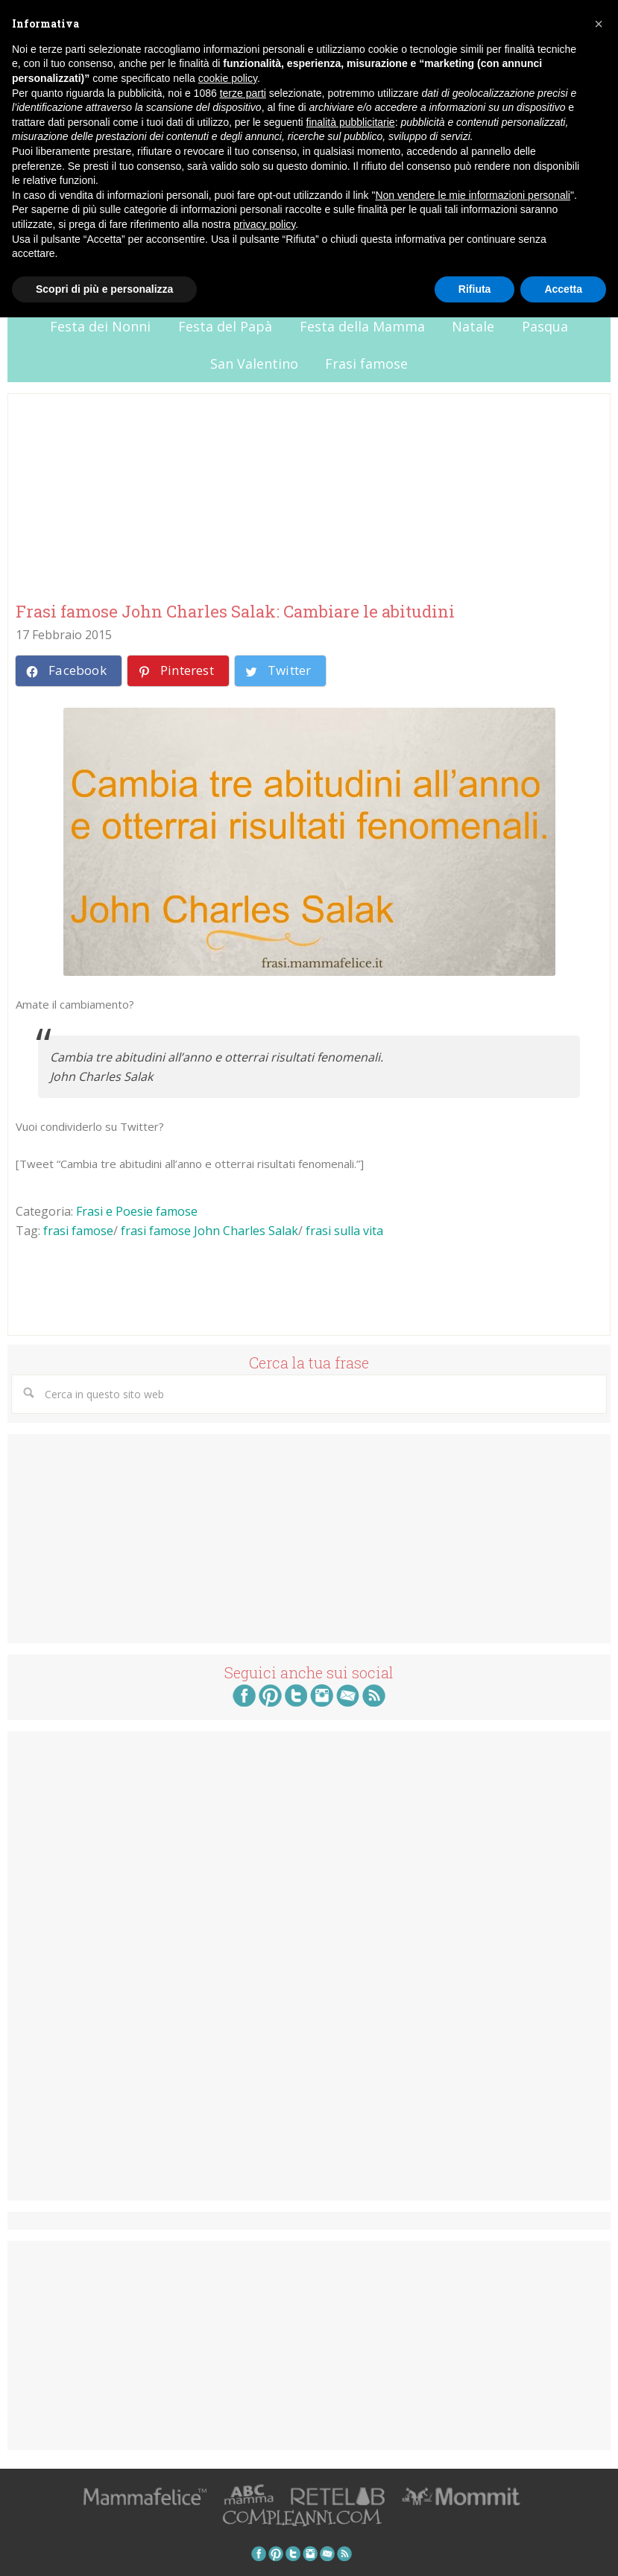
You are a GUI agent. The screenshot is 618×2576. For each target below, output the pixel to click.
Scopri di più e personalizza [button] (104, 289)
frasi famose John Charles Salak (209, 1230)
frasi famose (78, 1230)
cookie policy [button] (227, 78)
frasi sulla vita (344, 1230)
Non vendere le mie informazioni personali (472, 195)
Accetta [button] (563, 289)
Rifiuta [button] (474, 289)
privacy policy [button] (264, 224)
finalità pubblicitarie (350, 122)
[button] (599, 24)
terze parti (243, 93)
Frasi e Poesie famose (137, 1211)
